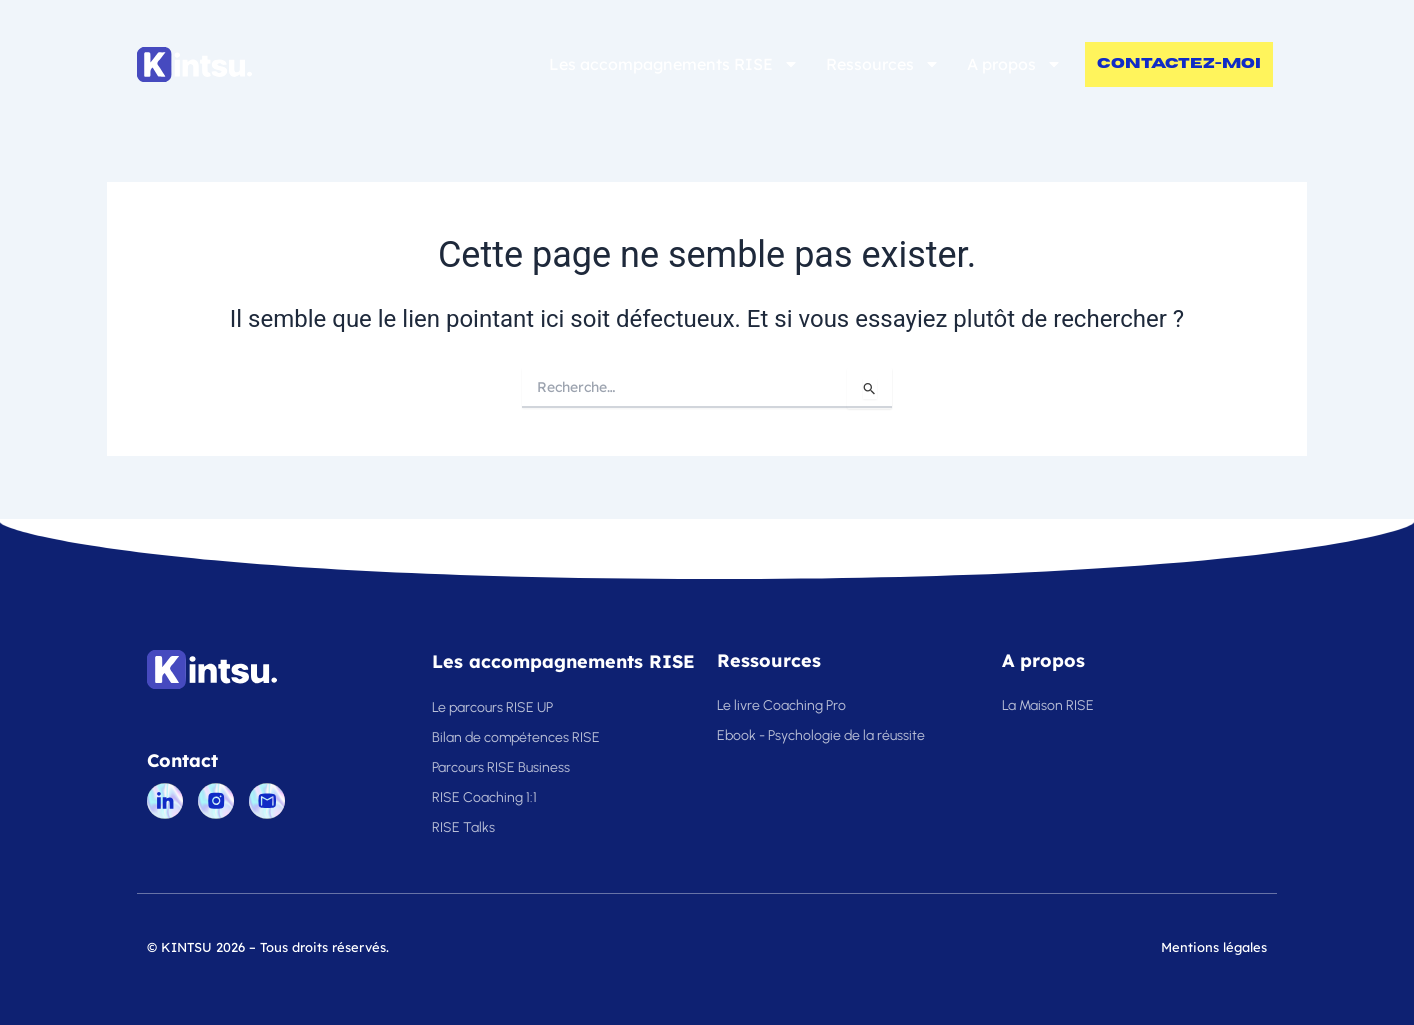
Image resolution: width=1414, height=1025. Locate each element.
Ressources (883, 64)
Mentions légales (1214, 947)
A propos (1014, 64)
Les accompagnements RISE (674, 64)
